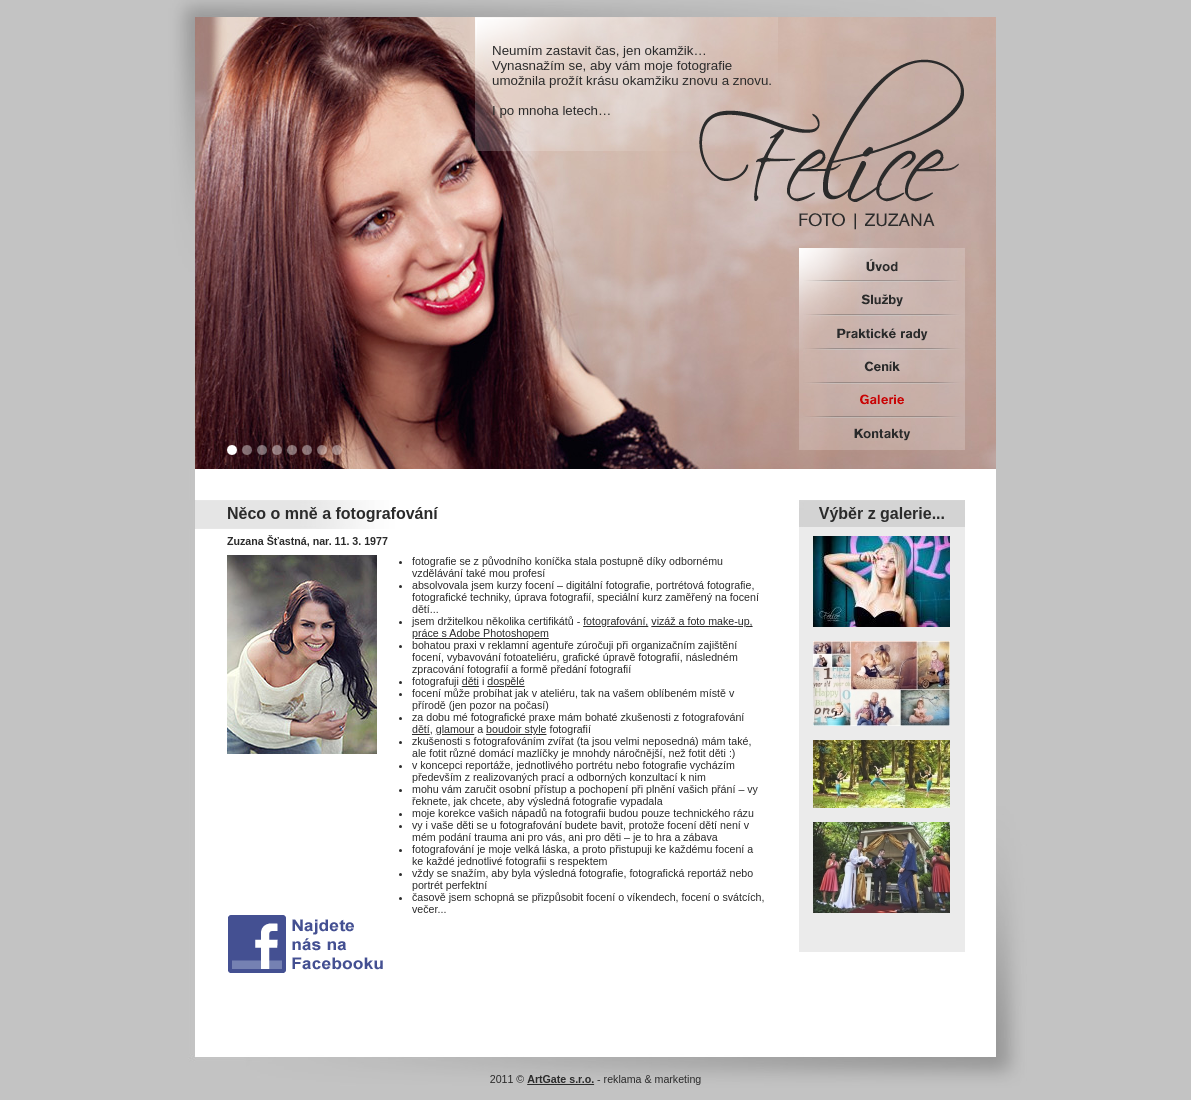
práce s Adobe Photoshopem (480, 633)
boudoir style (516, 729)
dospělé (505, 681)
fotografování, (615, 621)
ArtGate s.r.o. (560, 1079)
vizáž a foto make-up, (701, 621)
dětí (421, 729)
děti (470, 681)
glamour (455, 729)
